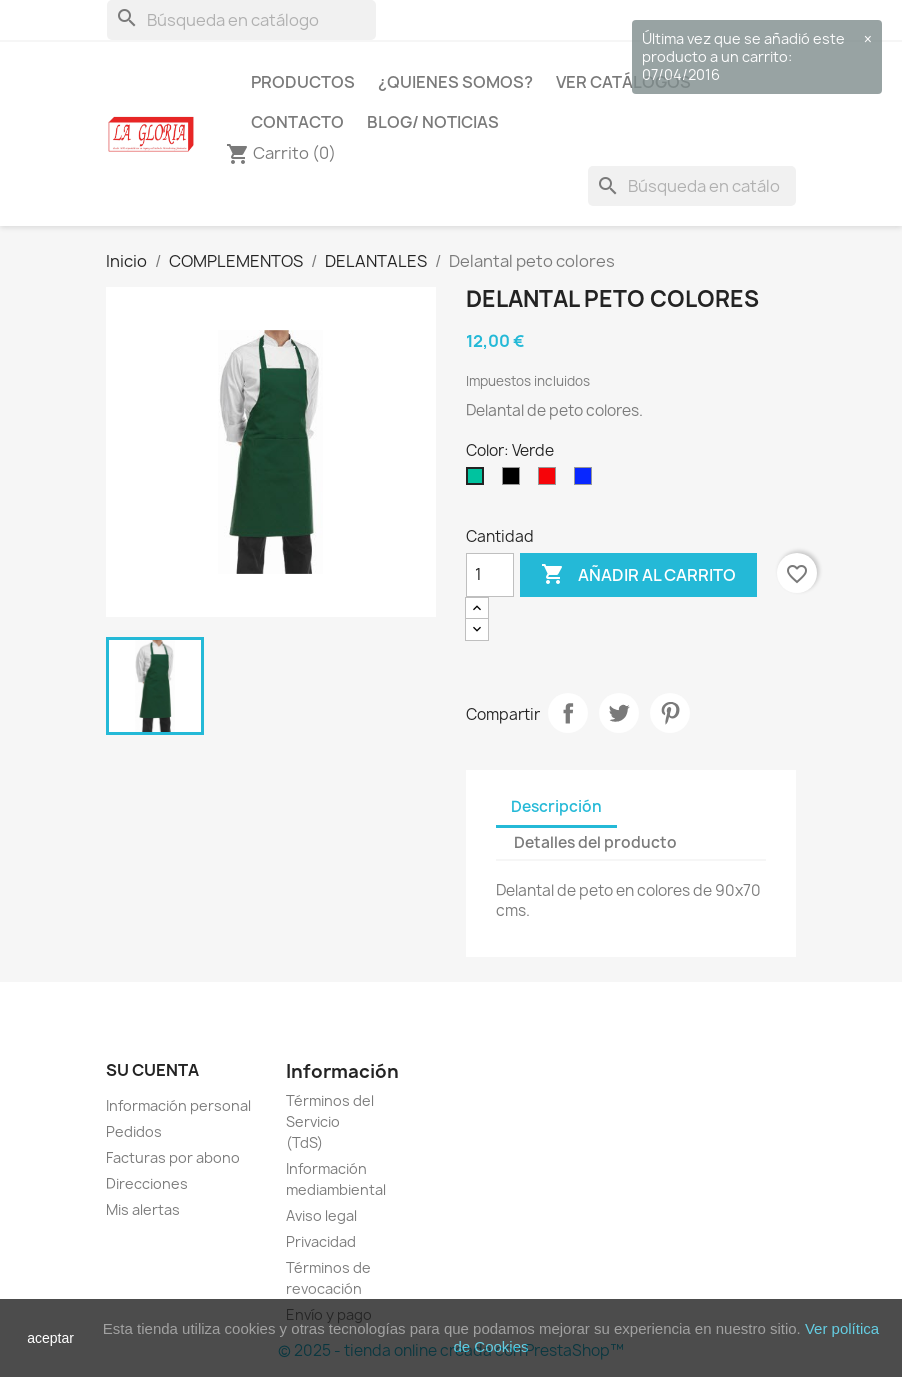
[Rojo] (551, 481)
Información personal (178, 1105)
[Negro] (515, 481)
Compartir (568, 713)
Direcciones (147, 1183)
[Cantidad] (490, 575)
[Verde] (479, 481)
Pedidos (134, 1131)
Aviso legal (321, 1215)
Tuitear (619, 713)
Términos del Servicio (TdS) (330, 1121)
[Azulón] (587, 481)
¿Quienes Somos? (455, 82)
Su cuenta (152, 1070)
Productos (303, 82)
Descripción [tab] (556, 806)
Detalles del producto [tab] (595, 842)
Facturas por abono (173, 1157)
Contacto (297, 122)
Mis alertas (143, 1209)
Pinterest (670, 713)
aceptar (50, 1338)
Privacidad (321, 1241)
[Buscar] (241, 20)
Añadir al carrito (638, 575)
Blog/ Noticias (433, 122)
